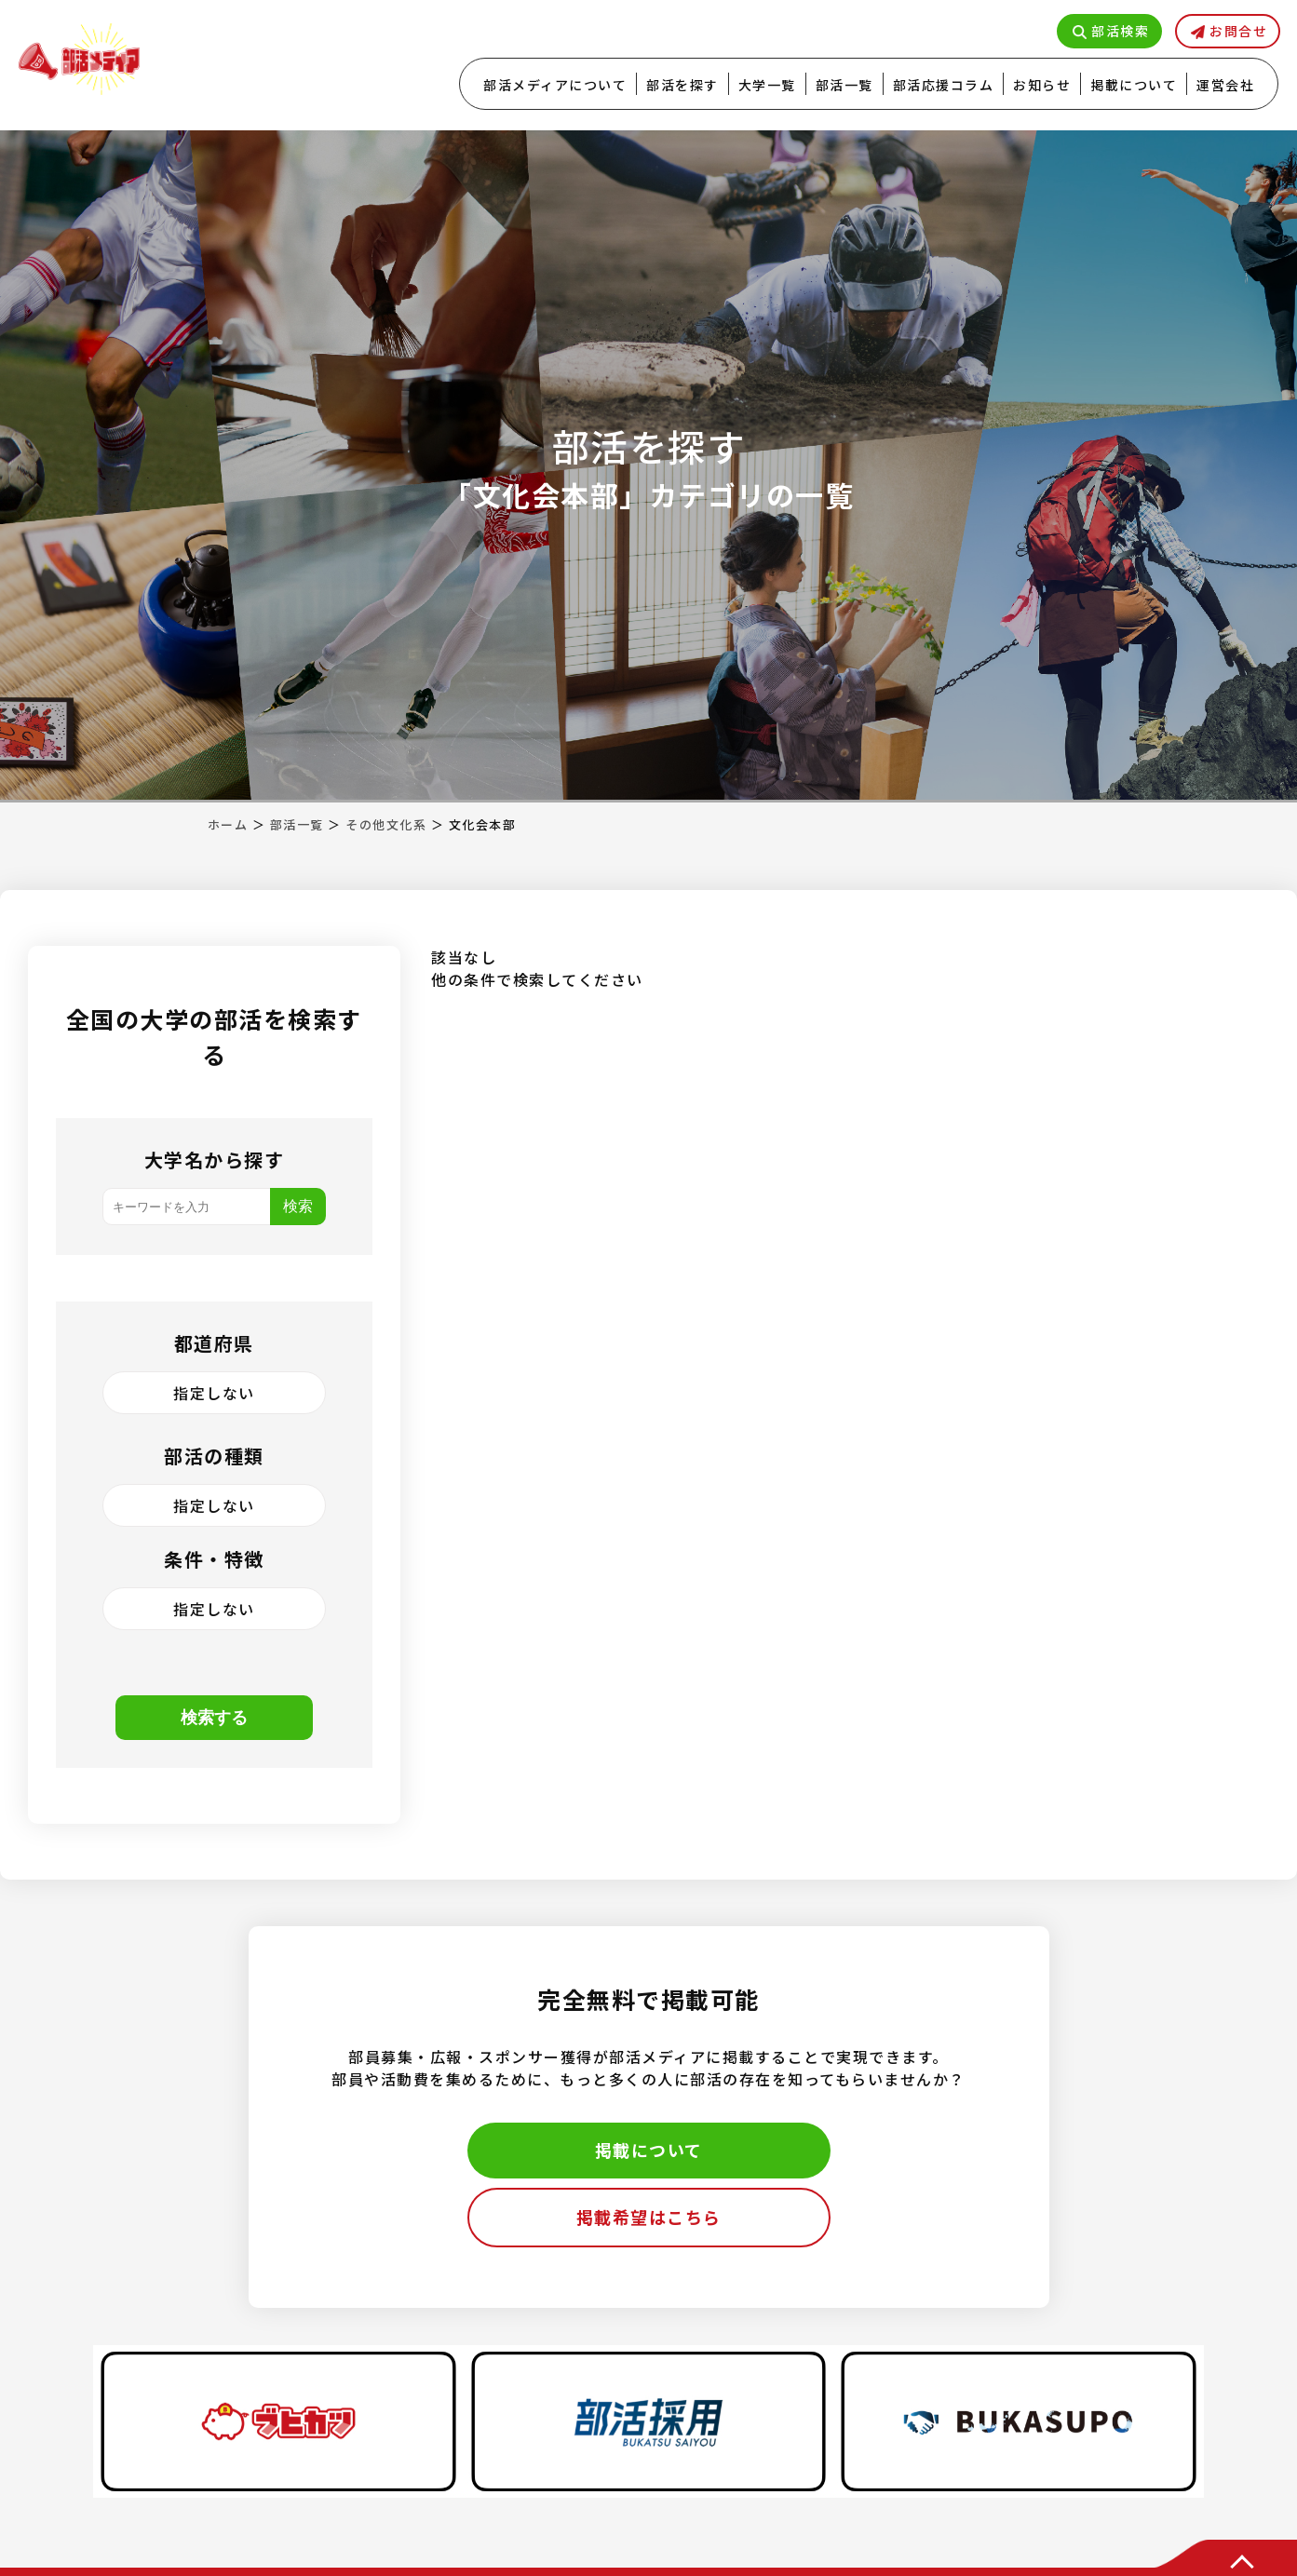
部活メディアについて (555, 84)
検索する (214, 1717)
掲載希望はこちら (649, 2217)
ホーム (228, 824)
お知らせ (1042, 84)
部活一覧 (844, 84)
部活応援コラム (943, 84)
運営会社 (1225, 84)
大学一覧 (767, 84)
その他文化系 (385, 824)
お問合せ (1238, 30)
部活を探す (682, 84)
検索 (298, 1206)
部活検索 (1120, 30)
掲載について (1133, 84)
